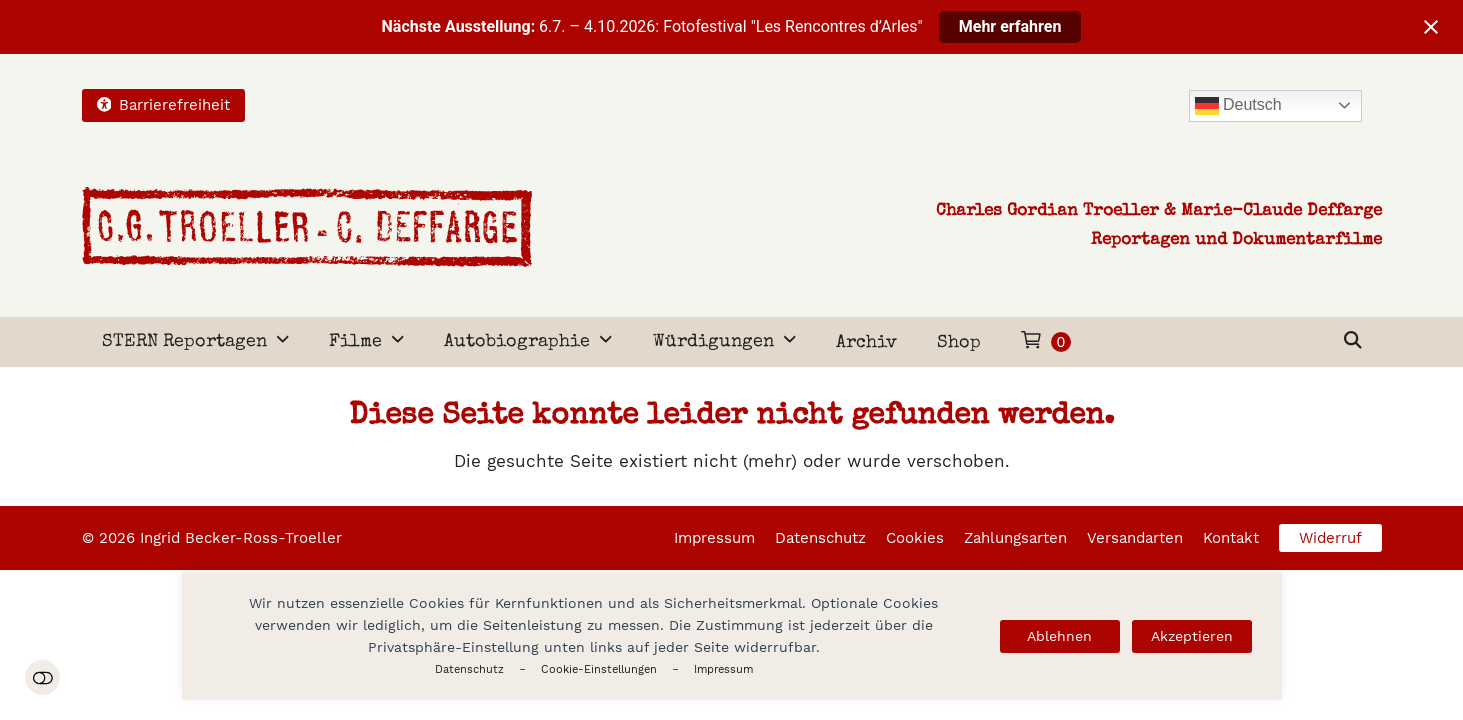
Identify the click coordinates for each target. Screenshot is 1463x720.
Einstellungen (42, 677)
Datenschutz (469, 669)
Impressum (723, 669)
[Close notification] (1431, 27)
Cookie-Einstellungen (599, 669)
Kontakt (1231, 538)
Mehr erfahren (1010, 26)
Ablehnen (1059, 636)
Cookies (915, 538)
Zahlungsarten (1015, 538)
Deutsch (1238, 106)
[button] (1353, 342)
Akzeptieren (1192, 636)
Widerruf (1330, 538)
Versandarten (1135, 538)
